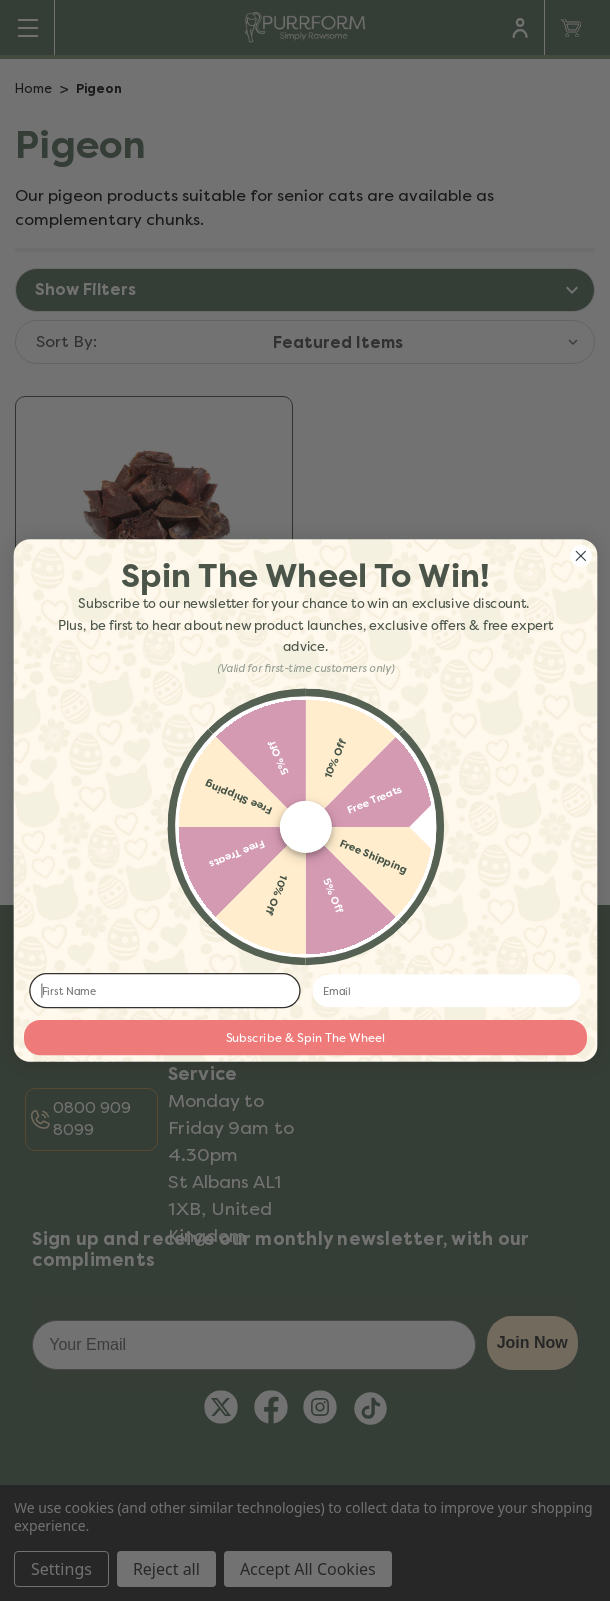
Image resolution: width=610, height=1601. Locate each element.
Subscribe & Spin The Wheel (305, 1038)
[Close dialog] (580, 555)
